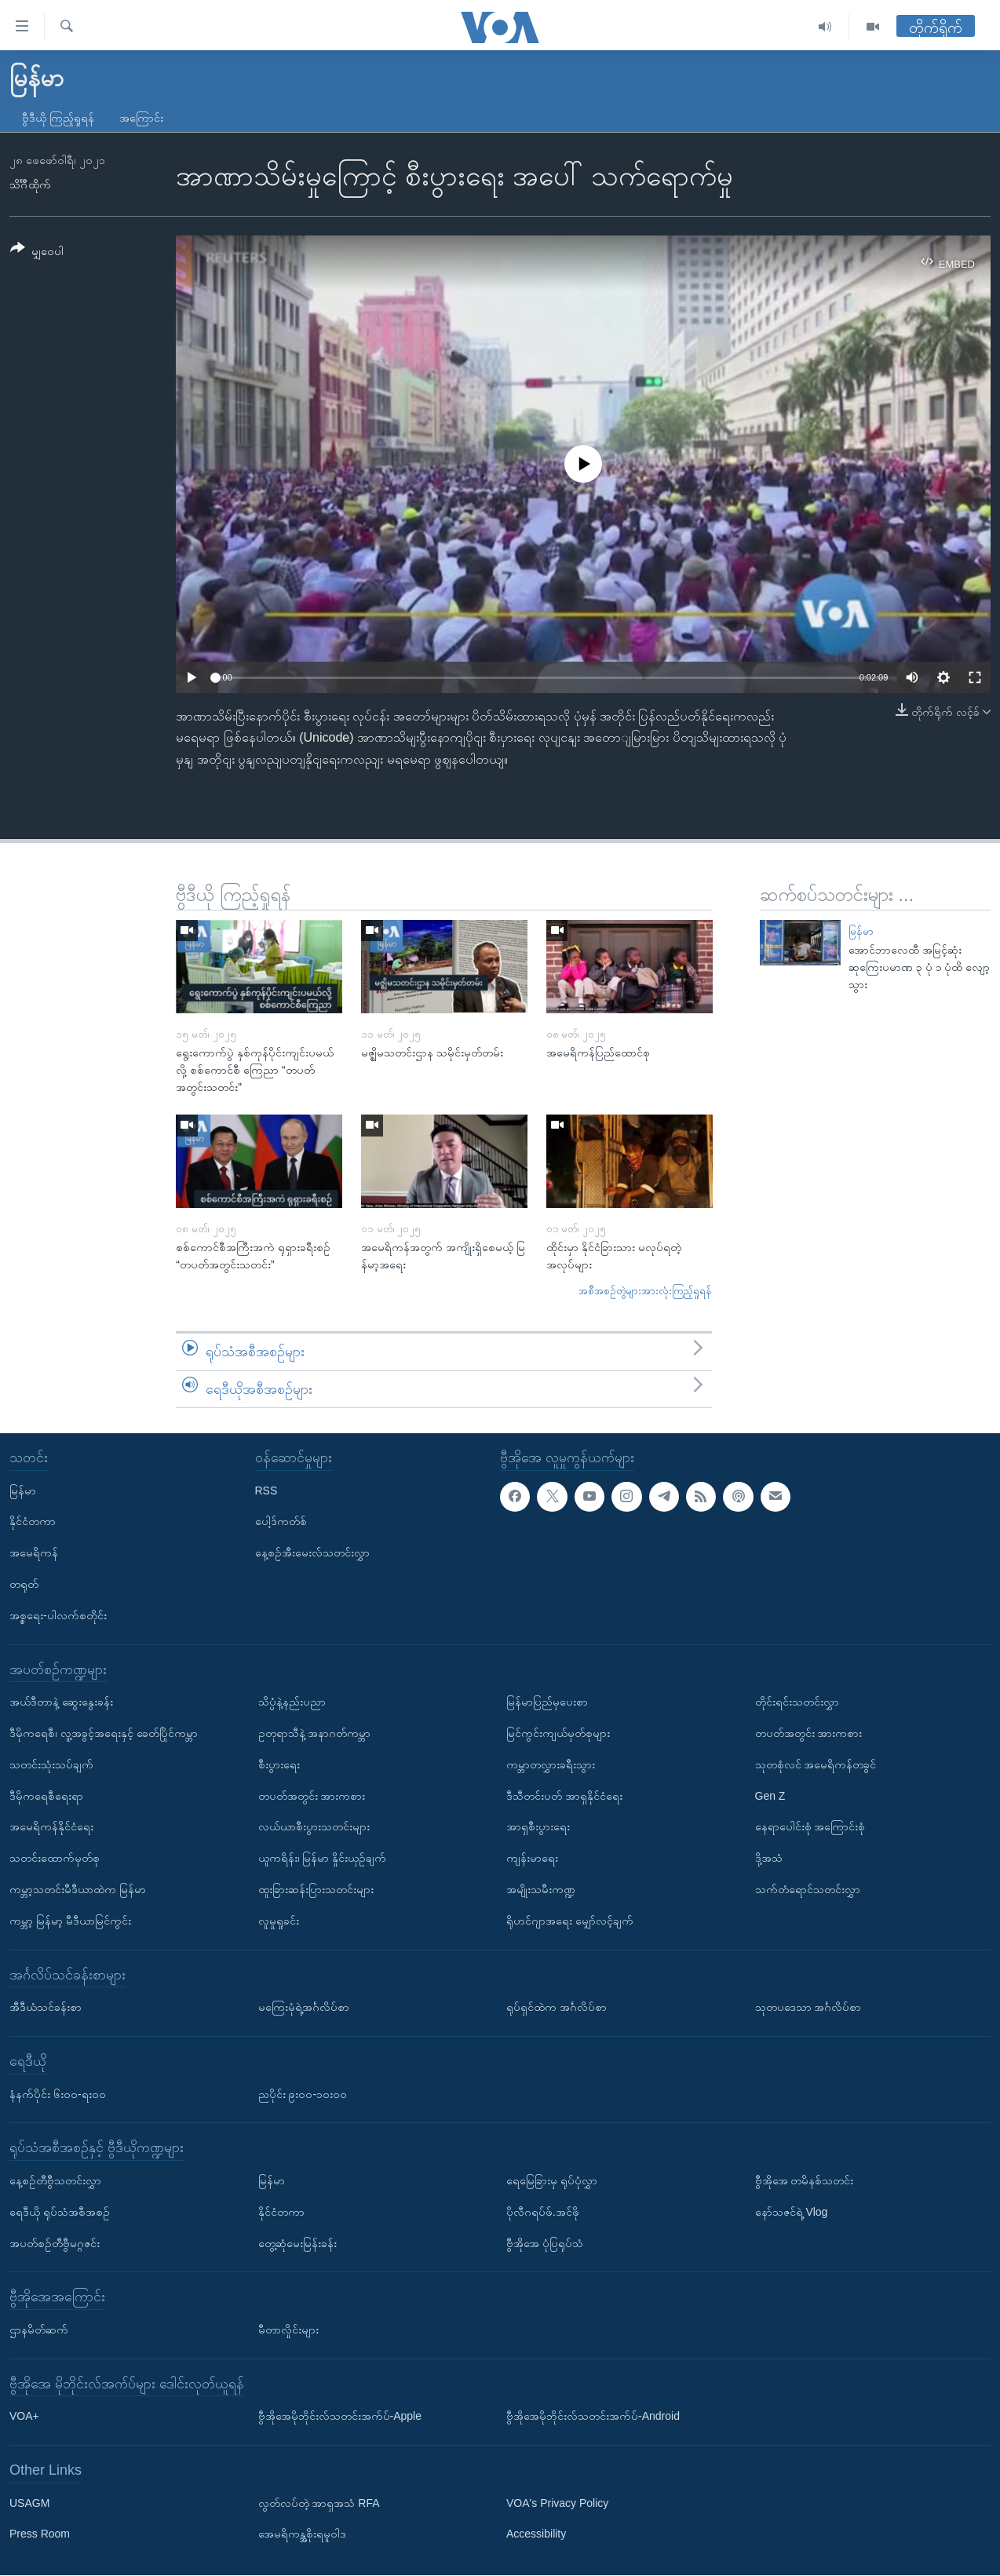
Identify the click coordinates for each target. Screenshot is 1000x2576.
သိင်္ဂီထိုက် (30, 184)
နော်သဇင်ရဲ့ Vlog (791, 2212)
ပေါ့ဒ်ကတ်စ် (281, 1522)
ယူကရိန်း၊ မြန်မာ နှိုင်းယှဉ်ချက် (322, 1858)
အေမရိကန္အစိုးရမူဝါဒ (302, 2534)
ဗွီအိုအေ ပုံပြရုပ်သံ (544, 2243)
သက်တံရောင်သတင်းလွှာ (807, 1889)
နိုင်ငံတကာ (32, 1522)
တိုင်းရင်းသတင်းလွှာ (797, 1702)
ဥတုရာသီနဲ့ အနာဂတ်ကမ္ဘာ (314, 1733)
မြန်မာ (861, 931)
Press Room (39, 2534)
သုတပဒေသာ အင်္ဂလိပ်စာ (808, 2007)
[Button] (37, 252)
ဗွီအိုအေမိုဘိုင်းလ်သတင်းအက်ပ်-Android (593, 2416)
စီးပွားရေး (279, 1764)
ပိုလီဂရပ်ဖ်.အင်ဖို (542, 2212)
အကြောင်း (141, 117)
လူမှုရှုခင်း (278, 1920)
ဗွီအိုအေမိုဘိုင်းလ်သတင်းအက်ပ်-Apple (340, 2416)
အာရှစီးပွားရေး (538, 1827)
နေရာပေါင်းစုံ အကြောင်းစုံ (810, 1827)
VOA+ (24, 2416)
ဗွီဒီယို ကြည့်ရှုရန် (58, 117)
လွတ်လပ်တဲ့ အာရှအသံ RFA (319, 2503)
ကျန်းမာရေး (532, 1858)
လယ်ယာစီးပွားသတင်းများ (314, 1827)
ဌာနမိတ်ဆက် (38, 2329)
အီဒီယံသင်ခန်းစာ (45, 2007)
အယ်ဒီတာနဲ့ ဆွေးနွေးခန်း (61, 1702)
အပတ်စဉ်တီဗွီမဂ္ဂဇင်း (54, 2243)
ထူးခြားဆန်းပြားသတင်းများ (316, 1889)
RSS (266, 1490)
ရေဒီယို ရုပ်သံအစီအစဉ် (59, 2212)
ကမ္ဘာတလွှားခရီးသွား (550, 1764)
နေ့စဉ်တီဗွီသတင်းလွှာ (55, 2180)
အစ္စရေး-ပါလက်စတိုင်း (58, 1615)
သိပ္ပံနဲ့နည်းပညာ (292, 1702)
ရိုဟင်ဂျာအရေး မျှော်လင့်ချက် (569, 1920)
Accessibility (536, 2534)
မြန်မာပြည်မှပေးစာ (547, 1702)
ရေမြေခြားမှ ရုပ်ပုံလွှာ (551, 2180)
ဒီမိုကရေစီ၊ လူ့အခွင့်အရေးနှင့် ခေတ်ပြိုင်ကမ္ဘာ (103, 1733)
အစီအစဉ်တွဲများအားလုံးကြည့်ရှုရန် (645, 1291)
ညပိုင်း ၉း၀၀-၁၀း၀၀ (303, 2094)
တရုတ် (23, 1584)
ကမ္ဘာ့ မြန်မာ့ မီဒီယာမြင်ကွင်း (70, 1920)
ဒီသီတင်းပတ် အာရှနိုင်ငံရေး (564, 1796)
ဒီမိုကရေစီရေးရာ (46, 1796)
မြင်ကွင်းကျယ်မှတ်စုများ (558, 1733)
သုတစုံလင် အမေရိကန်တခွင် (816, 1764)
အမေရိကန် (33, 1553)
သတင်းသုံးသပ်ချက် (51, 1764)
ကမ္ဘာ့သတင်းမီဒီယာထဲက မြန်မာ (77, 1889)
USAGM (29, 2503)
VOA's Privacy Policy (557, 2503)
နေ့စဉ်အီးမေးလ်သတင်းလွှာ (312, 1553)
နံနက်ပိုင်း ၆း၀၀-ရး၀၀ (57, 2094)
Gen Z (770, 1796)
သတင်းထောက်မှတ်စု (54, 1858)
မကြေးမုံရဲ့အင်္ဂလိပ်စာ (303, 2007)
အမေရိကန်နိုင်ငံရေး (51, 1827)
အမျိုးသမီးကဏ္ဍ (540, 1889)
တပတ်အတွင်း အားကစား (312, 1796)
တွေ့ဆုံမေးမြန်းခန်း (297, 2243)
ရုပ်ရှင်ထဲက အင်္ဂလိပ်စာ (556, 2007)
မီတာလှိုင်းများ (288, 2329)
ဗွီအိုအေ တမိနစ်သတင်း (804, 2180)
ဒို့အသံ (769, 1858)
